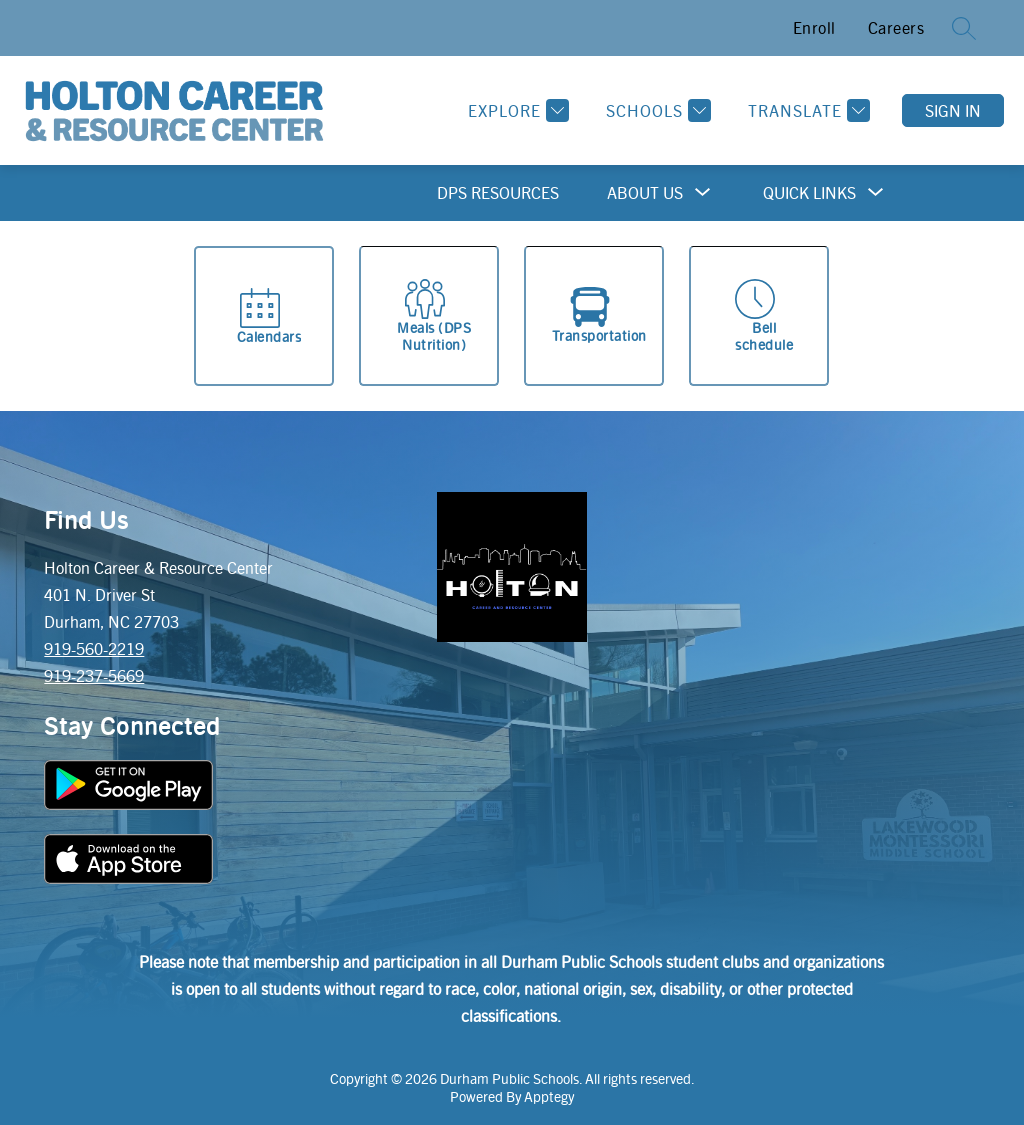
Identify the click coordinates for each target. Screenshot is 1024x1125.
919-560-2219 (94, 648)
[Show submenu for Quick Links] (809, 193)
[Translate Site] (806, 110)
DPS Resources (498, 192)
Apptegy (549, 1096)
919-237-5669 (94, 675)
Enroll (814, 27)
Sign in (953, 110)
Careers (896, 27)
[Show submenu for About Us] (645, 193)
